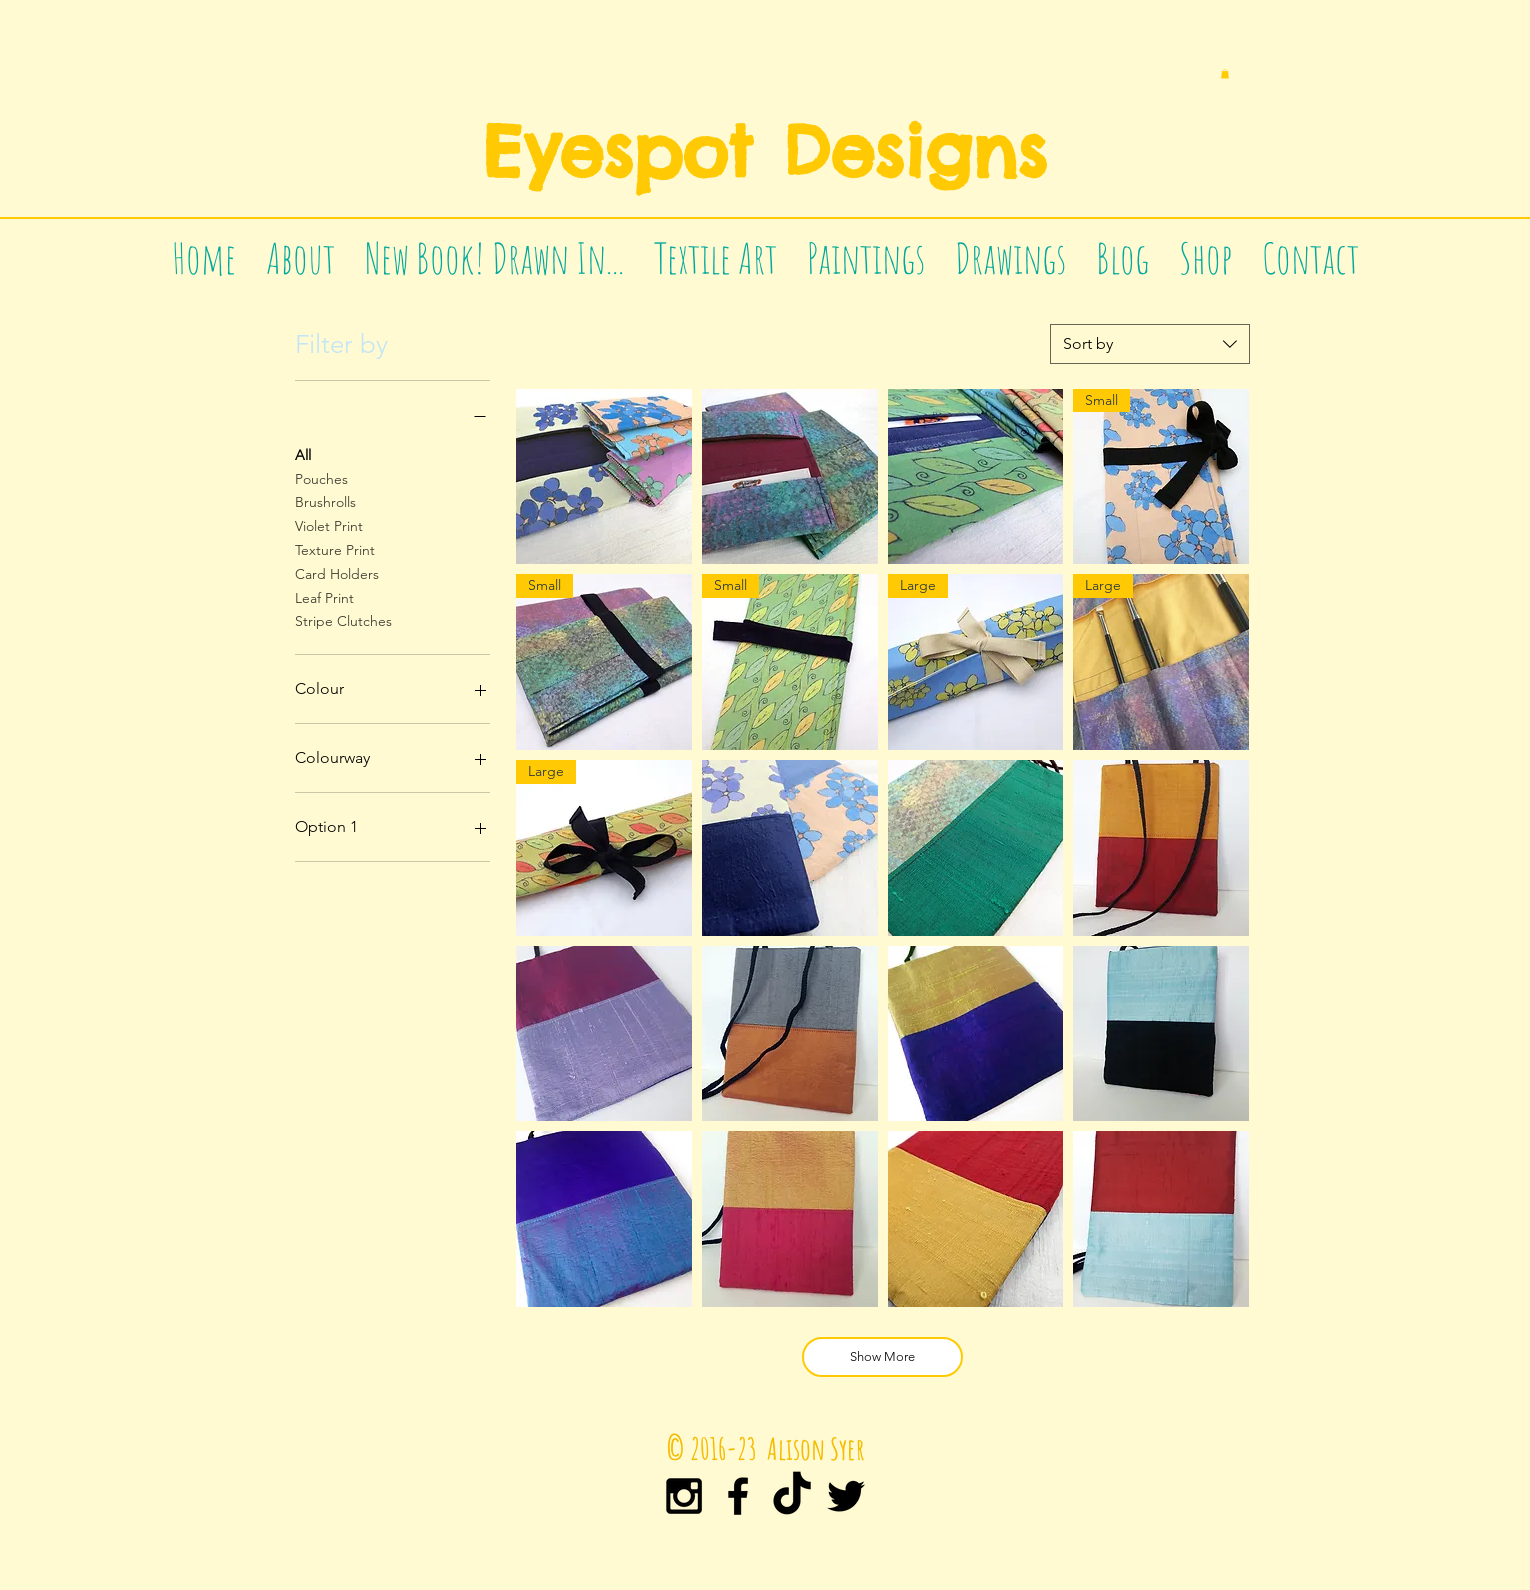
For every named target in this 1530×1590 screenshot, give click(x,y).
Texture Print (335, 549)
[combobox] (1150, 344)
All (303, 454)
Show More (882, 1356)
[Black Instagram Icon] (684, 1496)
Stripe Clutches (343, 620)
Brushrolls (325, 501)
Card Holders (337, 573)
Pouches (321, 478)
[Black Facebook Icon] (738, 1496)
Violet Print (329, 525)
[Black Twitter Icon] (846, 1496)
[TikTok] (792, 1496)
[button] (1225, 74)
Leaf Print (324, 597)
